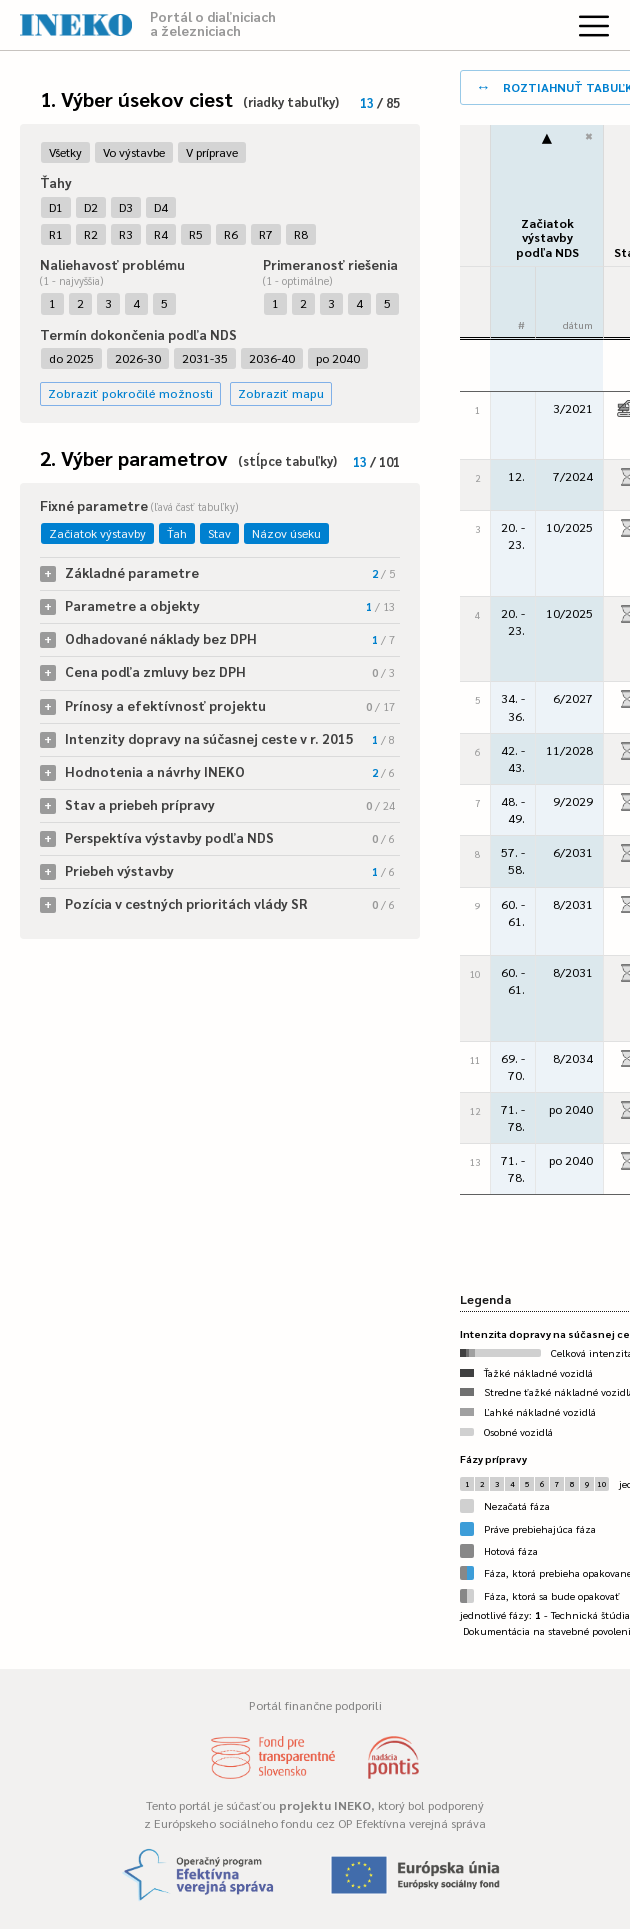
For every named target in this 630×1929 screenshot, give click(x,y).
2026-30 (138, 358)
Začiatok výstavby (97, 533)
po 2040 (338, 358)
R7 (266, 234)
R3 (126, 234)
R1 (56, 234)
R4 (161, 234)
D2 (91, 207)
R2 (91, 234)
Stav (219, 533)
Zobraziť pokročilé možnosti (130, 393)
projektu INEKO (325, 1805)
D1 (56, 207)
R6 (231, 234)
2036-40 (272, 358)
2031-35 (205, 358)
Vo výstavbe (134, 152)
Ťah (177, 533)
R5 (196, 234)
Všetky (65, 152)
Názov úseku (286, 533)
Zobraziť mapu (281, 393)
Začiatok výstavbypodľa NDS (547, 237)
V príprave (212, 152)
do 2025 (71, 358)
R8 (301, 234)
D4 (161, 207)
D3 (126, 207)
